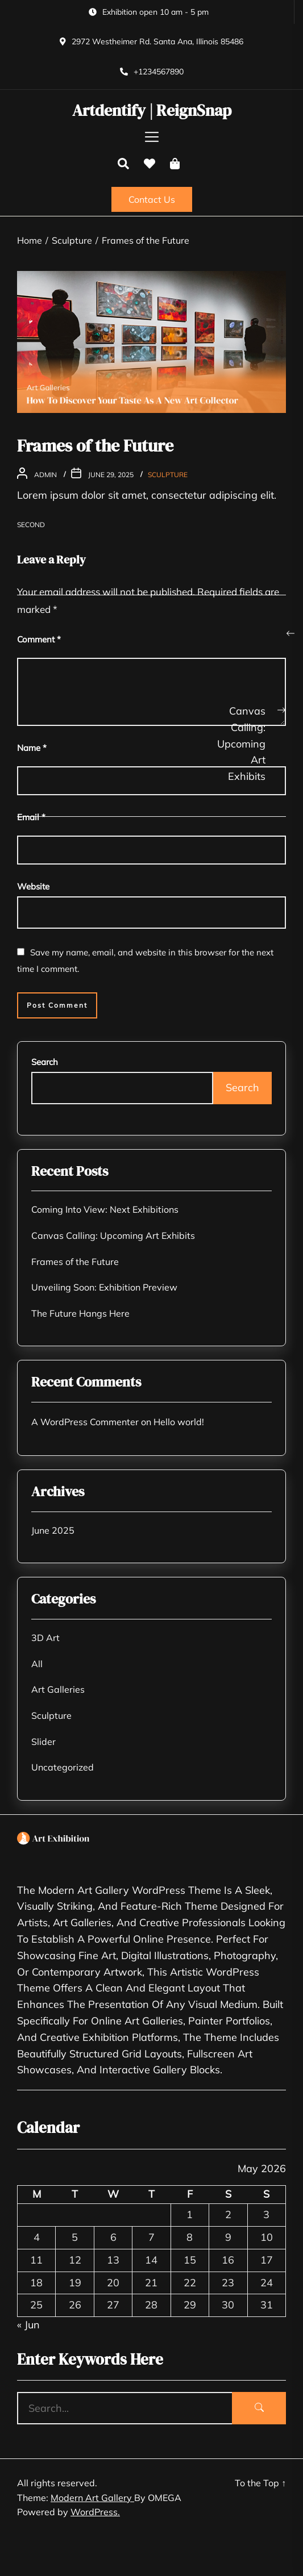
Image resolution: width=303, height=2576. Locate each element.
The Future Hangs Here (80, 1313)
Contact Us (151, 199)
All (37, 1663)
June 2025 (52, 1530)
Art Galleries (58, 1689)
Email (31, 817)
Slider (43, 1741)
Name (32, 747)
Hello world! (178, 1421)
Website (33, 886)
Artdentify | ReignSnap (151, 110)
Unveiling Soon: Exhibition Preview (104, 1287)
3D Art (45, 1637)
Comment (39, 639)
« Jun (28, 2324)
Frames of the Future (75, 1261)
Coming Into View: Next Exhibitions (105, 1209)
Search (44, 1062)
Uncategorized (62, 1767)
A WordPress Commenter (85, 1421)
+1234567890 (159, 71)
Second (31, 524)
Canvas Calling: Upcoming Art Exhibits (113, 1235)
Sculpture (168, 474)
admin (45, 474)
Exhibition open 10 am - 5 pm (155, 12)
